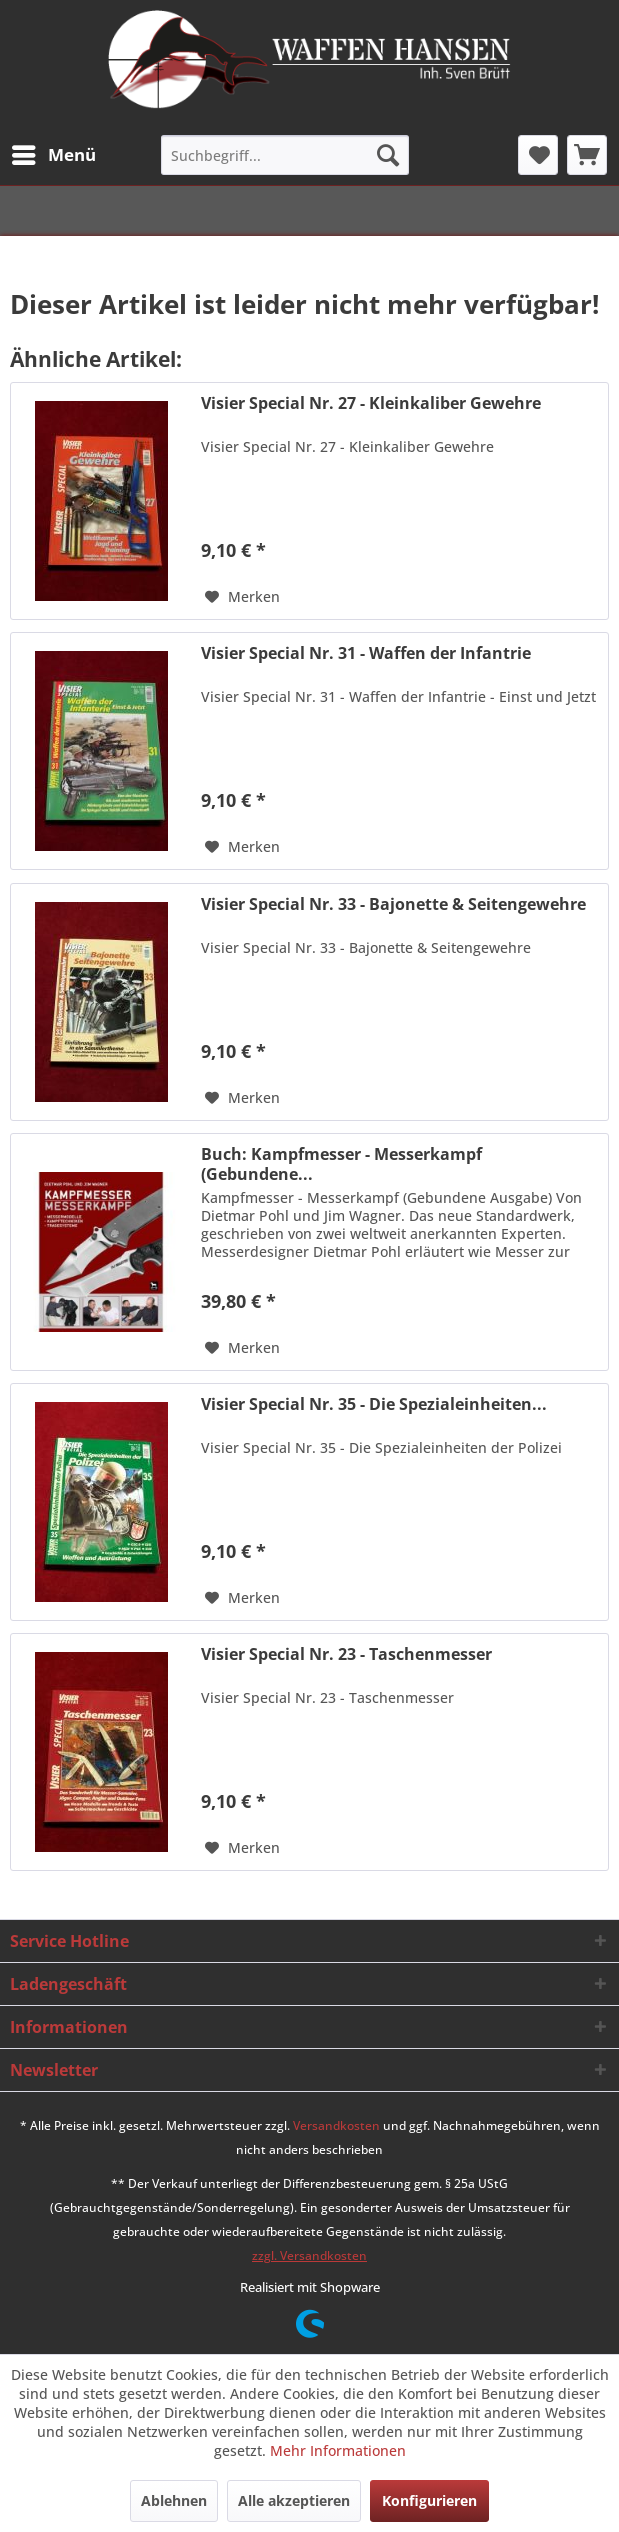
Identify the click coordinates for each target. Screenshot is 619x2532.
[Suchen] (388, 155)
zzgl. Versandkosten (309, 2255)
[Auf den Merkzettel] (242, 597)
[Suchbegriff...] (285, 155)
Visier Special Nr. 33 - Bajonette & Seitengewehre (393, 904)
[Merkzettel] (538, 155)
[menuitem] (53, 155)
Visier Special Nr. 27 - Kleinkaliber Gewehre (371, 403)
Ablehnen (174, 2500)
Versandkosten (336, 2125)
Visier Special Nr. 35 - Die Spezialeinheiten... (374, 1404)
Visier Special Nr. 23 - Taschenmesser (346, 1654)
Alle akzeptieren (294, 2500)
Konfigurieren (429, 2500)
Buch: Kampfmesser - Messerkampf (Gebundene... (341, 1164)
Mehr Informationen (338, 2450)
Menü (54, 152)
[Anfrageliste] (587, 155)
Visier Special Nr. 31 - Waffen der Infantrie (366, 653)
